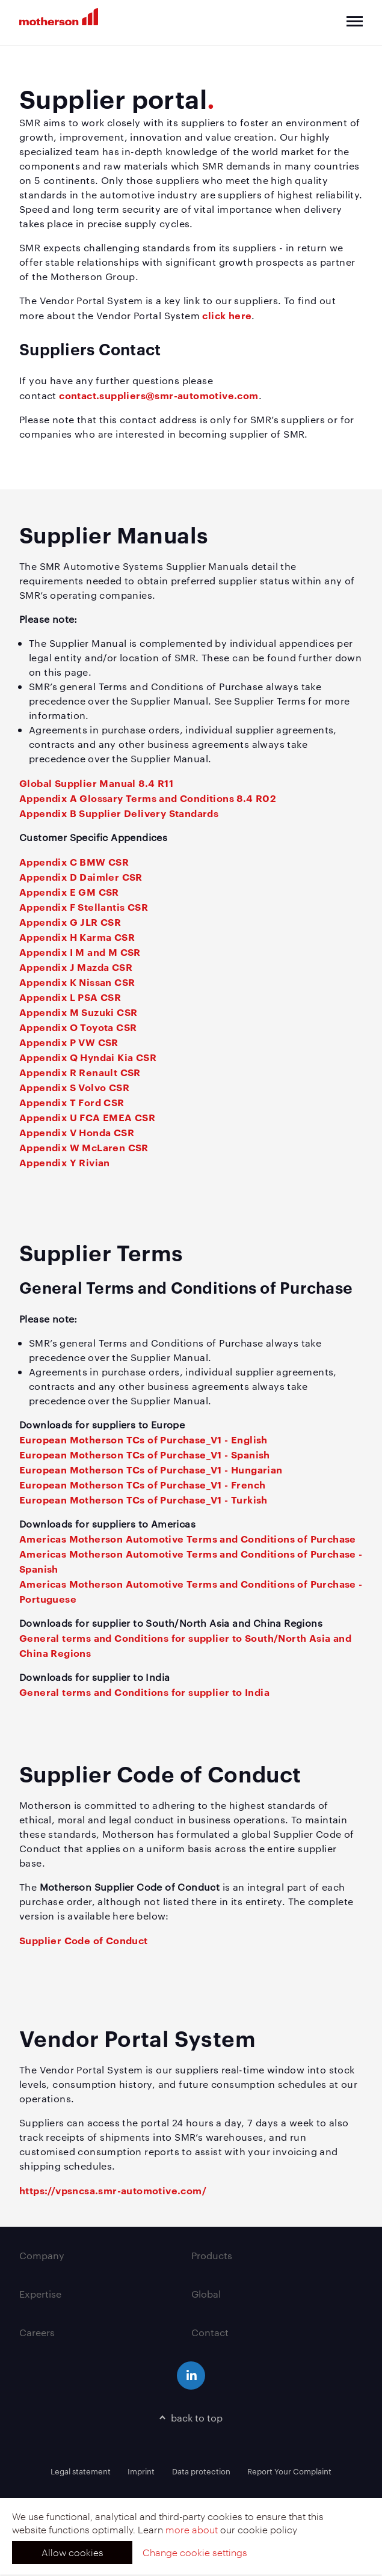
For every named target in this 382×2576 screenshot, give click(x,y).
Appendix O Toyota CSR (78, 1026)
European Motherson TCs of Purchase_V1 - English (143, 1439)
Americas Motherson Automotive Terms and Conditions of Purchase (187, 1538)
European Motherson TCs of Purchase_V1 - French (142, 1484)
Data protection (201, 2470)
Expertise (40, 2293)
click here (226, 315)
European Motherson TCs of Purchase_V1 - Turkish (143, 1499)
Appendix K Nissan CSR (77, 981)
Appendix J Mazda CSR (75, 966)
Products (211, 2255)
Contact (210, 2332)
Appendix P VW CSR (69, 1041)
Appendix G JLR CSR (70, 921)
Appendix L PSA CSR (70, 996)
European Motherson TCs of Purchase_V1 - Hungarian (151, 1469)
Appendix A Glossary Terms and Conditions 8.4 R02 (147, 797)
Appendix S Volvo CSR (74, 1087)
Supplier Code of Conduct (83, 1940)
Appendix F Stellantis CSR (83, 906)
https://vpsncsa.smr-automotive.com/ (112, 2190)
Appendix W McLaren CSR (84, 1147)
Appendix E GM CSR (69, 891)
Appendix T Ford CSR (72, 1102)
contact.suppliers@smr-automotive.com (158, 395)
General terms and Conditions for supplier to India (144, 1691)
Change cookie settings (195, 2552)
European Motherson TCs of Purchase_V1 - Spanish (144, 1454)
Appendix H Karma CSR (77, 936)
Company (41, 2255)
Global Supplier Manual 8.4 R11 (96, 782)
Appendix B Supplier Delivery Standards (118, 812)
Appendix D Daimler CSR (81, 876)
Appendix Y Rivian (64, 1162)
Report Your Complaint (289, 2470)
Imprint (141, 2470)
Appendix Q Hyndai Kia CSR (87, 1056)
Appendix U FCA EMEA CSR (87, 1117)
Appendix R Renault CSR (80, 1071)
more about (191, 2529)
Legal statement (81, 2470)
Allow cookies (72, 2552)
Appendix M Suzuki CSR (78, 1011)
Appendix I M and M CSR (80, 951)
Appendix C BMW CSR (74, 861)
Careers (37, 2332)
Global (206, 2293)
